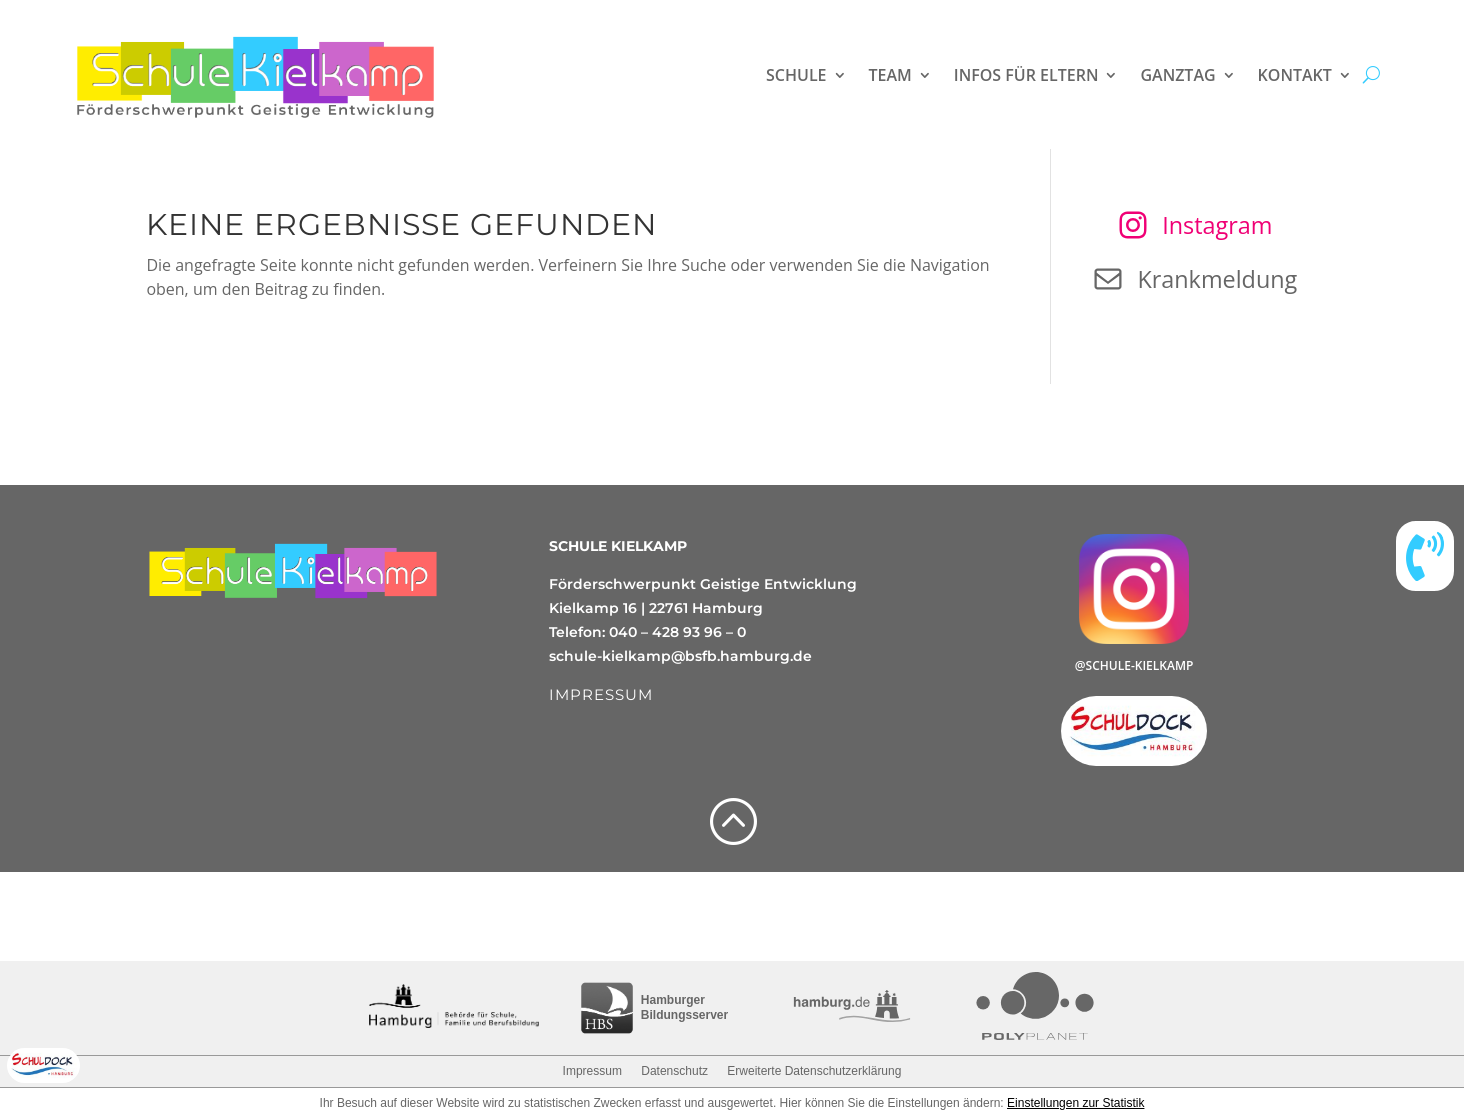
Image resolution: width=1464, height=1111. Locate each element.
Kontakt (1295, 75)
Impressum (592, 1071)
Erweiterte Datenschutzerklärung (814, 1071)
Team (890, 75)
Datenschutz (674, 1071)
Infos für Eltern (1026, 75)
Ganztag (1177, 75)
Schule (796, 75)
